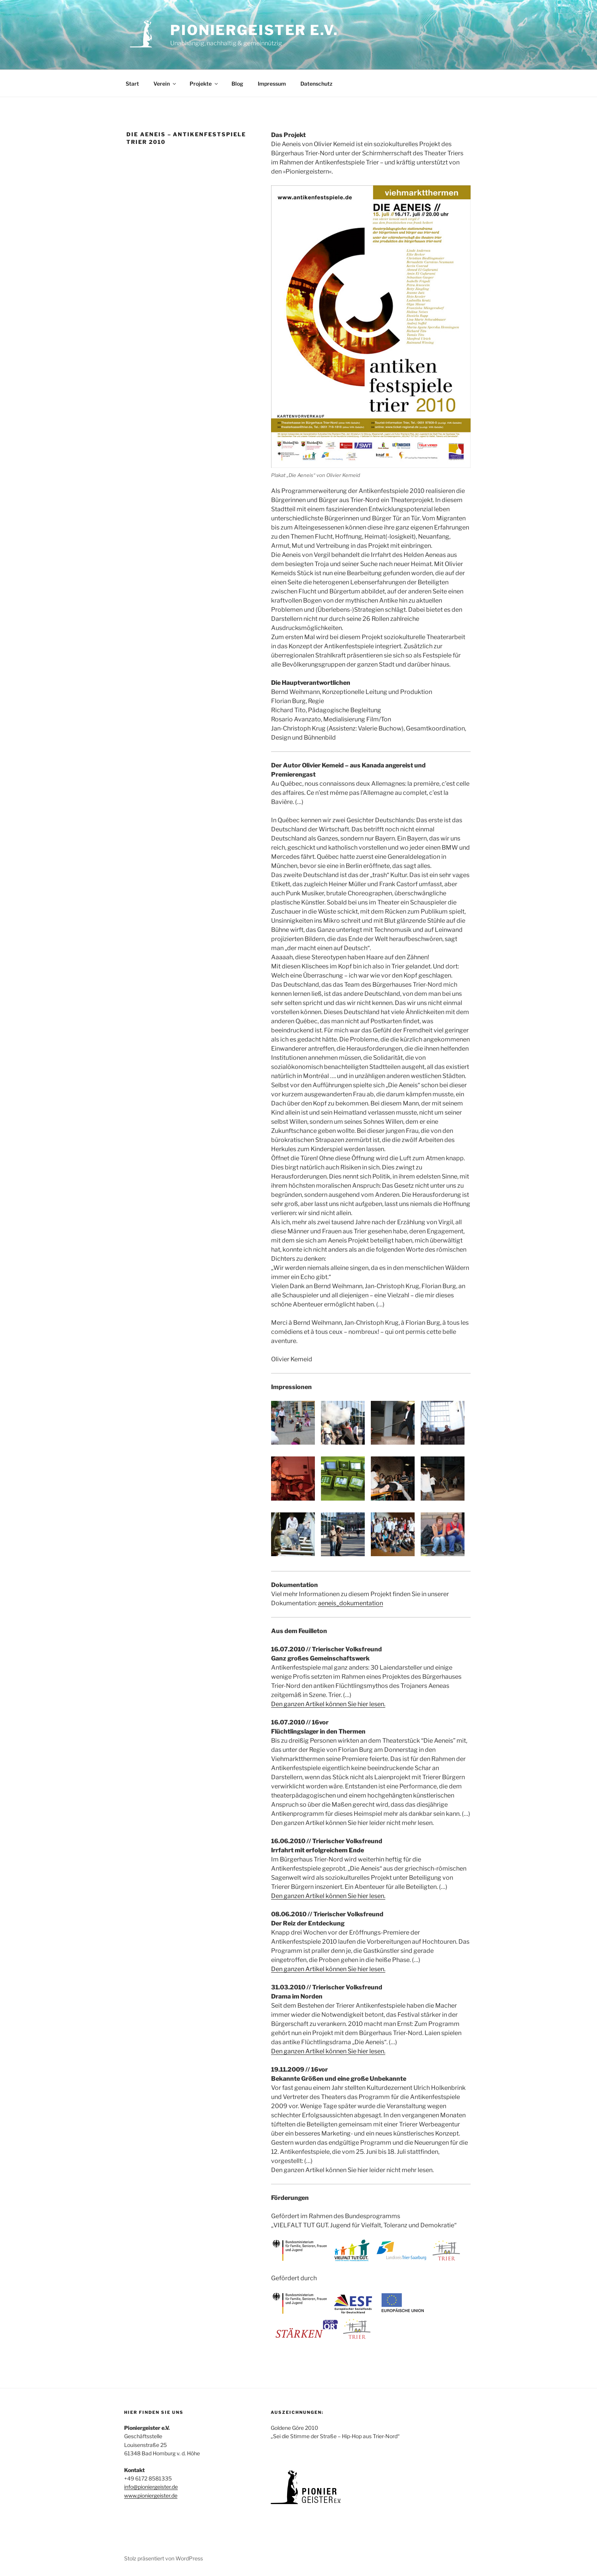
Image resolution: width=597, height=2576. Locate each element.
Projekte (204, 83)
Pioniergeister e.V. (254, 30)
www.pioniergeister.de (150, 2495)
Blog (237, 83)
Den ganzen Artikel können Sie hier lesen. (328, 1704)
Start (132, 83)
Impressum (272, 83)
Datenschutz (316, 83)
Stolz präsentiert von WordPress (163, 2558)
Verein (165, 83)
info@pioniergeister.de (151, 2486)
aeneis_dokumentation (350, 1603)
